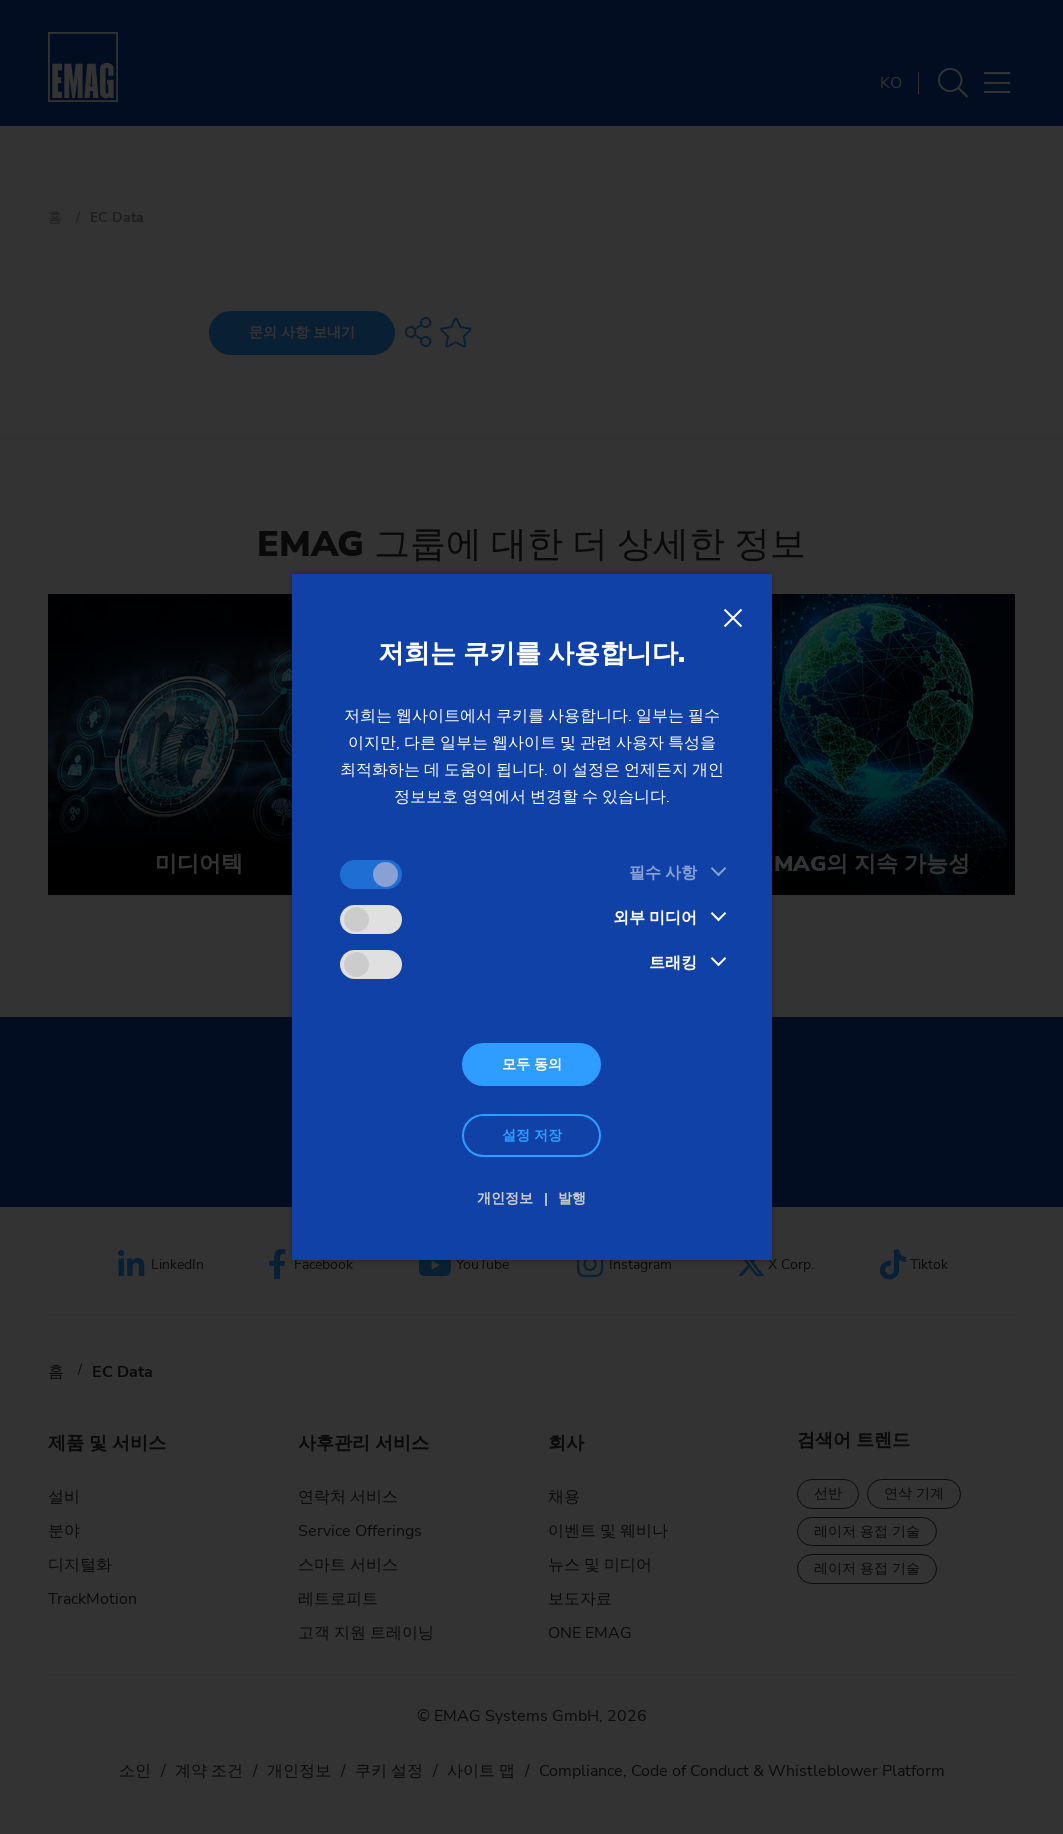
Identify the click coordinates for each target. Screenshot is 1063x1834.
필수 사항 (663, 873)
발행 (572, 1198)
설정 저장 (532, 1135)
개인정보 (505, 1198)
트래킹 (673, 963)
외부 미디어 (655, 918)
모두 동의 (532, 1064)
